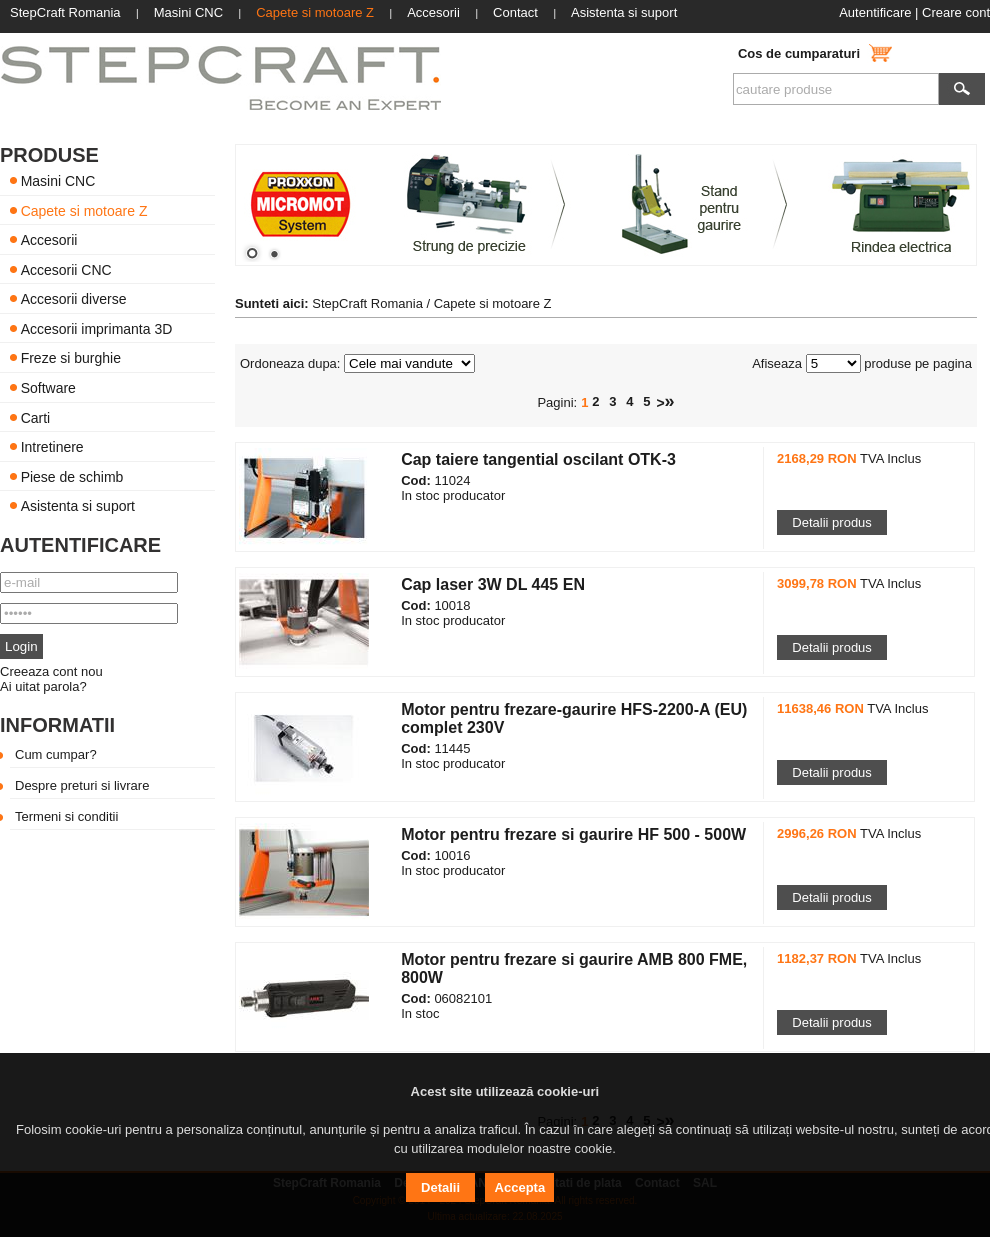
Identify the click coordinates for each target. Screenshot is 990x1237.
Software (48, 388)
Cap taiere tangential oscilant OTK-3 (538, 459)
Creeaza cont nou (51, 671)
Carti (36, 417)
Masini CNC (58, 181)
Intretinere (52, 447)
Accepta (520, 1187)
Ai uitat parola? (43, 686)
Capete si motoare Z (84, 210)
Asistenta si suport (78, 506)
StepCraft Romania (367, 303)
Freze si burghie (71, 358)
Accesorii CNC (66, 269)
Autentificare (875, 12)
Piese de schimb (72, 476)
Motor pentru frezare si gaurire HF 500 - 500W (573, 834)
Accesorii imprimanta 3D (97, 328)
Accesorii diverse (74, 299)
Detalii (440, 1187)
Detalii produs (832, 522)
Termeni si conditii (66, 816)
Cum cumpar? (56, 754)
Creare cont (956, 12)
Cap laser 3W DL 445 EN (493, 584)
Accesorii (49, 240)
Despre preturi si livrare (82, 785)
